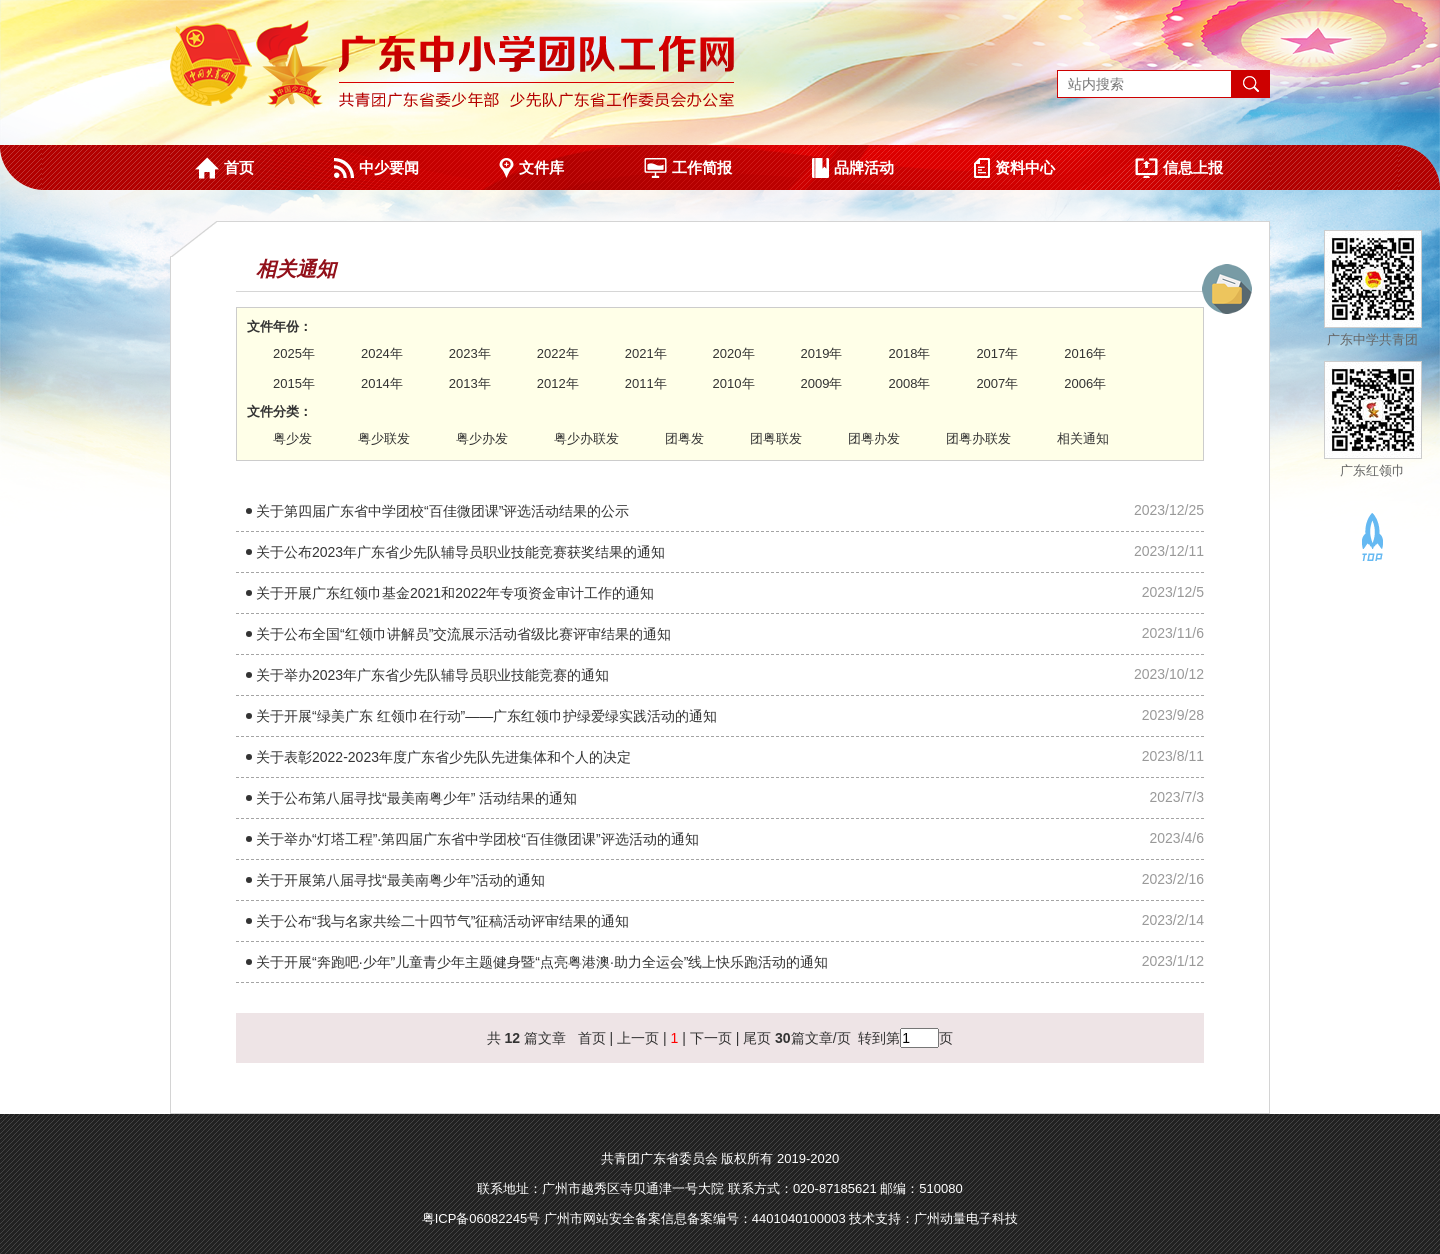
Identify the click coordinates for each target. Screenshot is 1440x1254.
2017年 (997, 353)
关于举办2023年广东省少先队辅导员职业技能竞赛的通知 (432, 675)
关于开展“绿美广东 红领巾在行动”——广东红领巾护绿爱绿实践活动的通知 (486, 716)
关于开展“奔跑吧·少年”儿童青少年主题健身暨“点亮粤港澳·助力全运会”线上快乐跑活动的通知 (542, 962)
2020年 (734, 353)
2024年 (382, 353)
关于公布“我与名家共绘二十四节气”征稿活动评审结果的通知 (442, 921)
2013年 (470, 383)
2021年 (646, 353)
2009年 (822, 383)
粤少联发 (384, 438)
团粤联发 (776, 438)
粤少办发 (482, 438)
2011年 (646, 383)
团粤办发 (874, 438)
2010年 (734, 383)
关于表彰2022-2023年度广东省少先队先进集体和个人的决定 (443, 757)
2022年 (558, 353)
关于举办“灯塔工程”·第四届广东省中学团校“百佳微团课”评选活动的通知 (477, 839)
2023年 (470, 353)
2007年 (997, 383)
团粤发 (684, 438)
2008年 (909, 383)
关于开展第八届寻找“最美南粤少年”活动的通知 (400, 880)
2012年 (558, 383)
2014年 (382, 383)
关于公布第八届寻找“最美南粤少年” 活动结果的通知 (416, 798)
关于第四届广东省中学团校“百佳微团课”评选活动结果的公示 (442, 511)
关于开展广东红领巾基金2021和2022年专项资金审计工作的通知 (455, 593)
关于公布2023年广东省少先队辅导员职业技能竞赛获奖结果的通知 (460, 552)
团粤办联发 (978, 438)
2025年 (294, 353)
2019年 (822, 353)
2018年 (909, 353)
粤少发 (292, 438)
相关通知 (1083, 438)
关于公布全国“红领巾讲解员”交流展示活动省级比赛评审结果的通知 (463, 634)
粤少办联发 (586, 438)
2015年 (294, 383)
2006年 (1085, 383)
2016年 (1085, 353)
